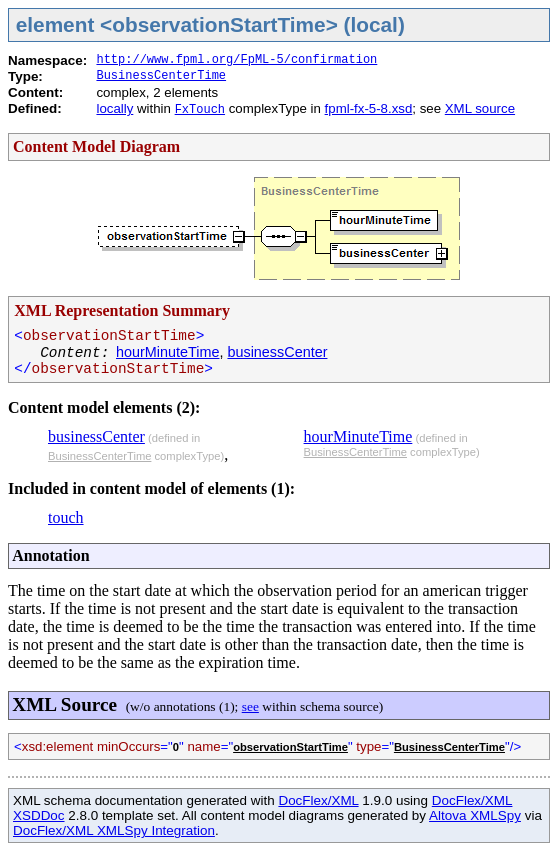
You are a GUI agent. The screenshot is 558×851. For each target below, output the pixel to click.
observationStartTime (290, 747)
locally (114, 108)
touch (66, 517)
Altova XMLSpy (475, 815)
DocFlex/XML (318, 800)
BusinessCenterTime (161, 76)
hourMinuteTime (167, 352)
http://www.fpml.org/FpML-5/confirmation (236, 60)
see (250, 706)
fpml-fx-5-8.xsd (369, 108)
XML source (480, 108)
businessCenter (277, 352)
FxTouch (200, 110)
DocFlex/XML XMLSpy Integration (114, 830)
